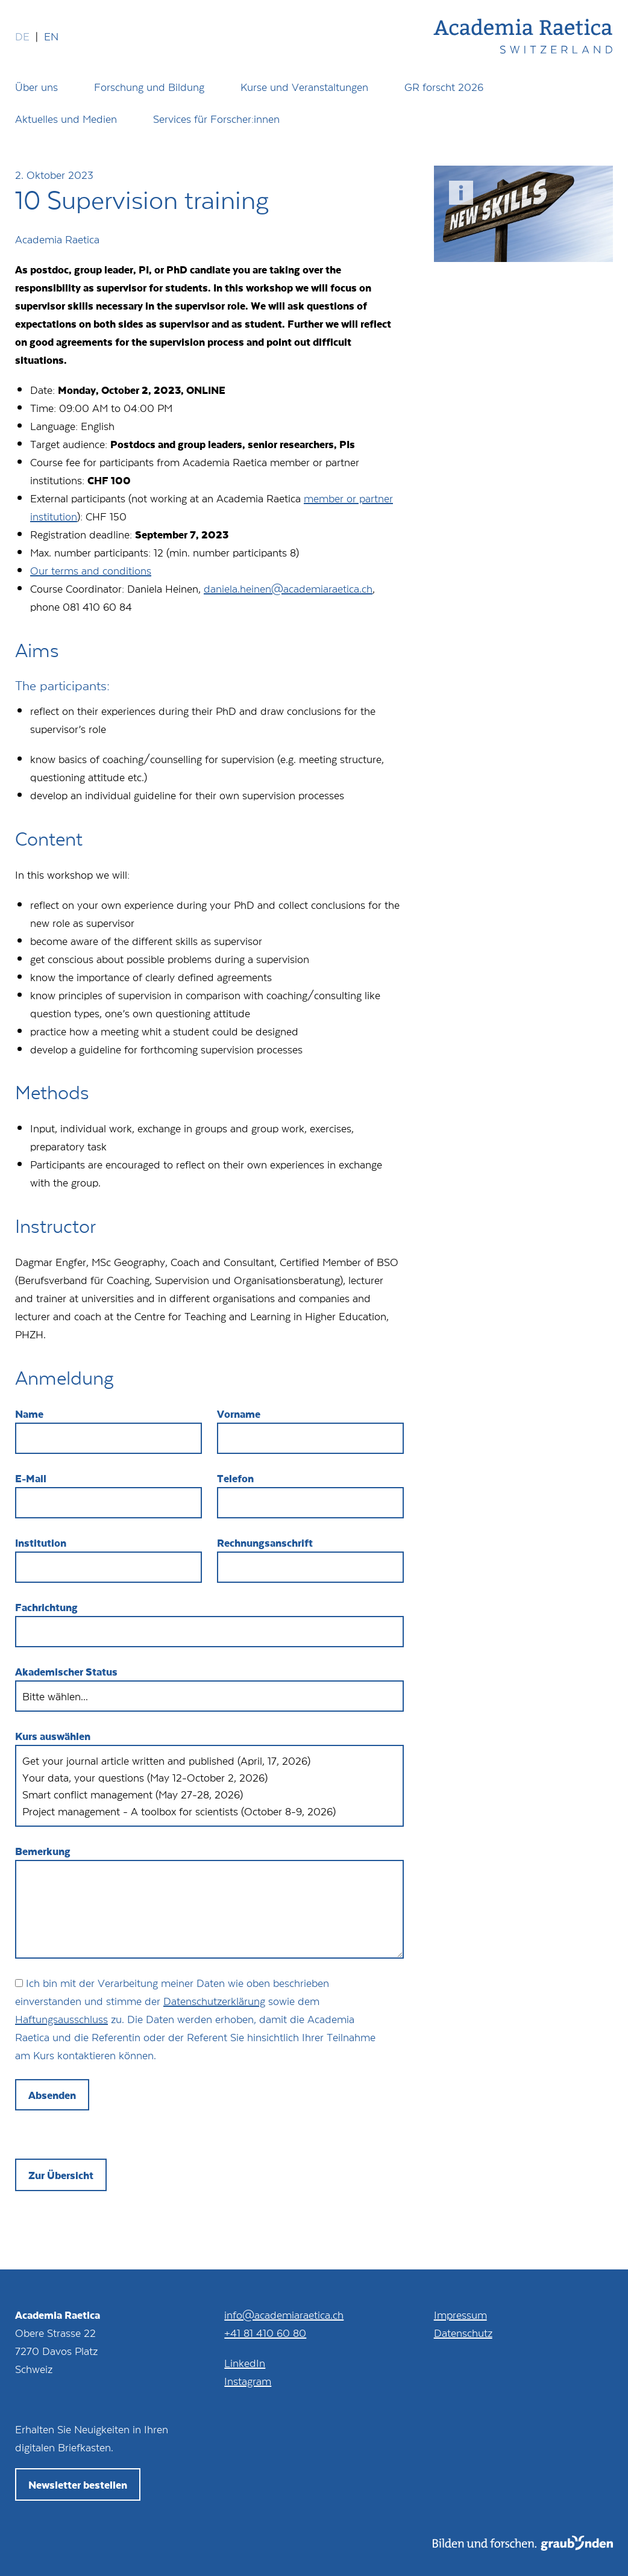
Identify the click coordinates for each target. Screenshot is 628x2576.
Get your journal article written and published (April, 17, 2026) (209, 1756)
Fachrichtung (46, 1606)
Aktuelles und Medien (66, 118)
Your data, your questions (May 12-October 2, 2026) (209, 1773)
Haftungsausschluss (61, 2015)
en (51, 36)
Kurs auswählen (52, 1732)
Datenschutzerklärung (214, 1997)
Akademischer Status (66, 1671)
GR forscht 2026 (443, 86)
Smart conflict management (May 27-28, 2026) (209, 1790)
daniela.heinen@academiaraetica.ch (288, 588)
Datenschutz (463, 2329)
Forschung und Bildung (149, 86)
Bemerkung (43, 1847)
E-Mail (30, 1478)
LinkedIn (244, 2359)
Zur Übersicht (60, 2171)
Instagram (247, 2377)
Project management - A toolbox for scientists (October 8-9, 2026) (209, 1807)
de (22, 36)
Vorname (238, 1413)
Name (29, 1413)
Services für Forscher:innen (216, 118)
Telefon (235, 1478)
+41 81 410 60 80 (265, 2329)
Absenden (52, 2091)
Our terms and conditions (90, 570)
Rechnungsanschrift (265, 1542)
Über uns (36, 86)
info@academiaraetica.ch (284, 2311)
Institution (40, 1542)
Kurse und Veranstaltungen (304, 86)
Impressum (460, 2311)
